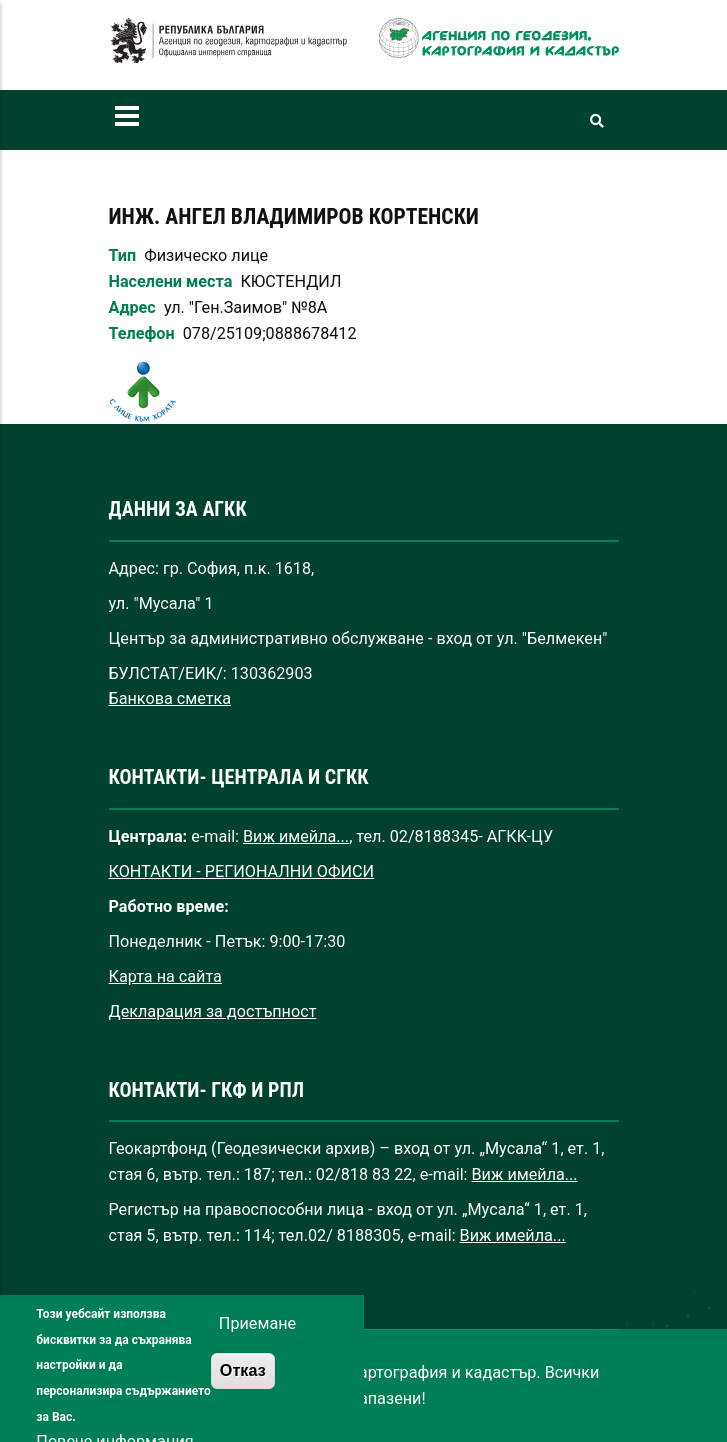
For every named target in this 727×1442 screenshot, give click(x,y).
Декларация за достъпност (213, 1011)
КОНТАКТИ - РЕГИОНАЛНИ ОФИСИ (242, 871)
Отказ (243, 1383)
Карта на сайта (165, 976)
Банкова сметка (170, 698)
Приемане (257, 1336)
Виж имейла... (296, 836)
